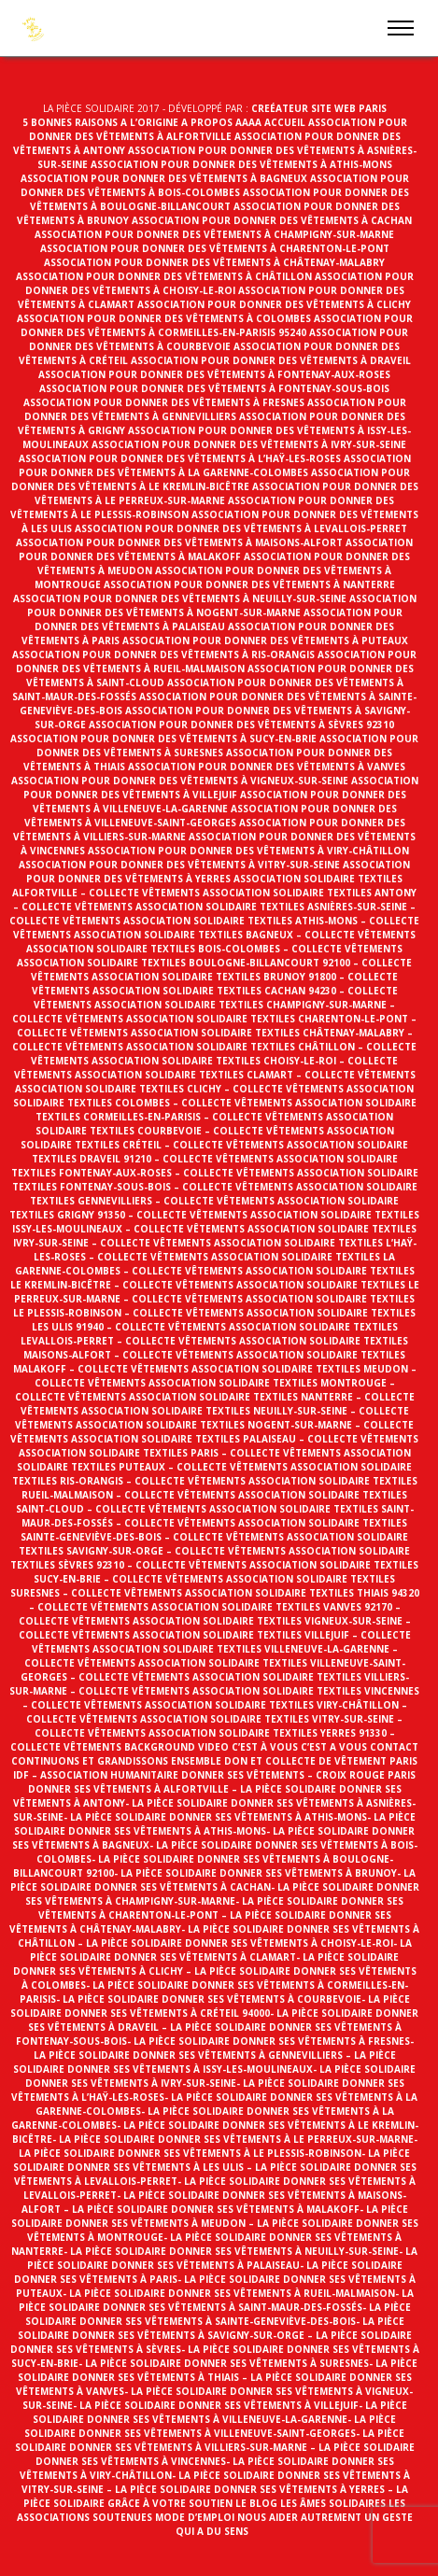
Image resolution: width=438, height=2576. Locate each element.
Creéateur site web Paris (319, 108)
